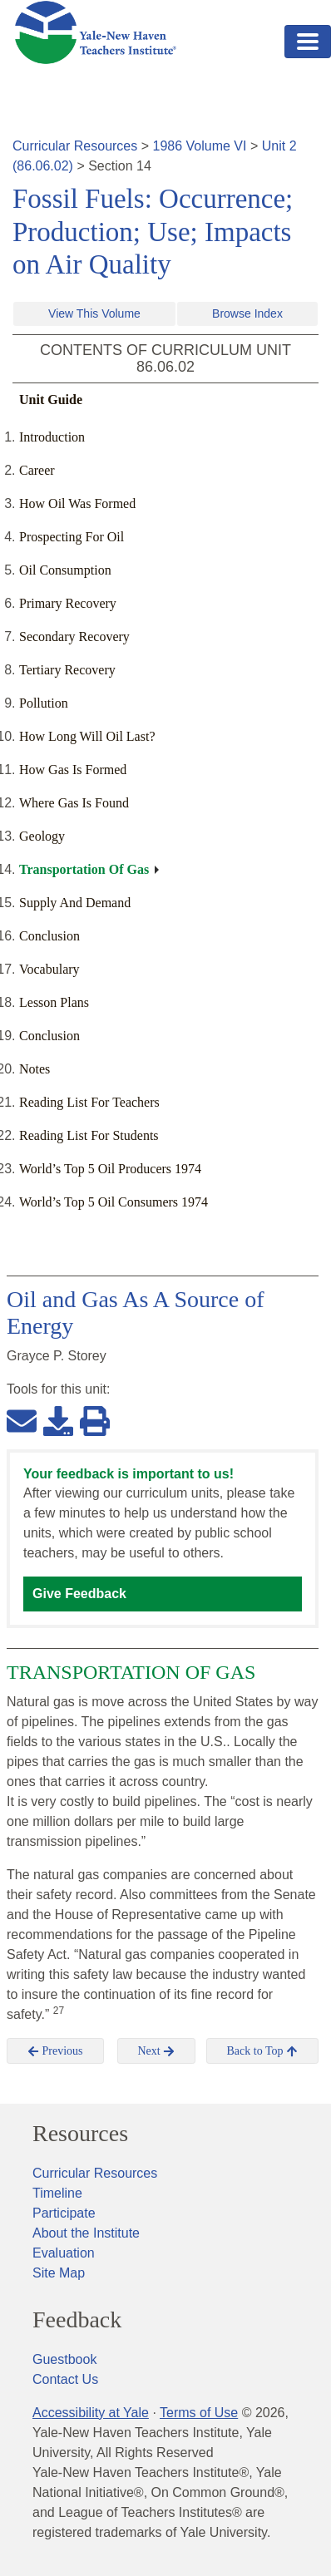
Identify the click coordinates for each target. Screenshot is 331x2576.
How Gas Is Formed (72, 769)
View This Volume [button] (94, 313)
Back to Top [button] (262, 2051)
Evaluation (63, 2253)
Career (37, 470)
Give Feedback (79, 1594)
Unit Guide (50, 399)
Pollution (43, 703)
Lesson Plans (54, 1002)
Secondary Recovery (74, 636)
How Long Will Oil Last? (87, 736)
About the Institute (86, 2233)
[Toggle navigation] (307, 41)
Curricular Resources (74, 146)
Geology (42, 836)
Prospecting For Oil (71, 537)
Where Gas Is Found (74, 803)
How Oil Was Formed (77, 503)
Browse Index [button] (247, 313)
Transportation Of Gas (84, 869)
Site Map (58, 2273)
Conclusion (49, 936)
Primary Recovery (67, 603)
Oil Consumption (65, 570)
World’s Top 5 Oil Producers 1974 (110, 1169)
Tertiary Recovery (67, 670)
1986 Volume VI (200, 146)
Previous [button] (55, 2051)
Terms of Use (199, 2413)
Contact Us (65, 2379)
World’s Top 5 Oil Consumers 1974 (113, 1202)
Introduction (52, 437)
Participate (64, 2213)
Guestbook (64, 2359)
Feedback (76, 2320)
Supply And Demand (75, 903)
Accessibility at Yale (90, 2413)
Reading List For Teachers (89, 1102)
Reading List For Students (89, 1135)
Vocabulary (49, 969)
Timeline (57, 2193)
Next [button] (156, 2051)
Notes (34, 1069)
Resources (80, 2134)
